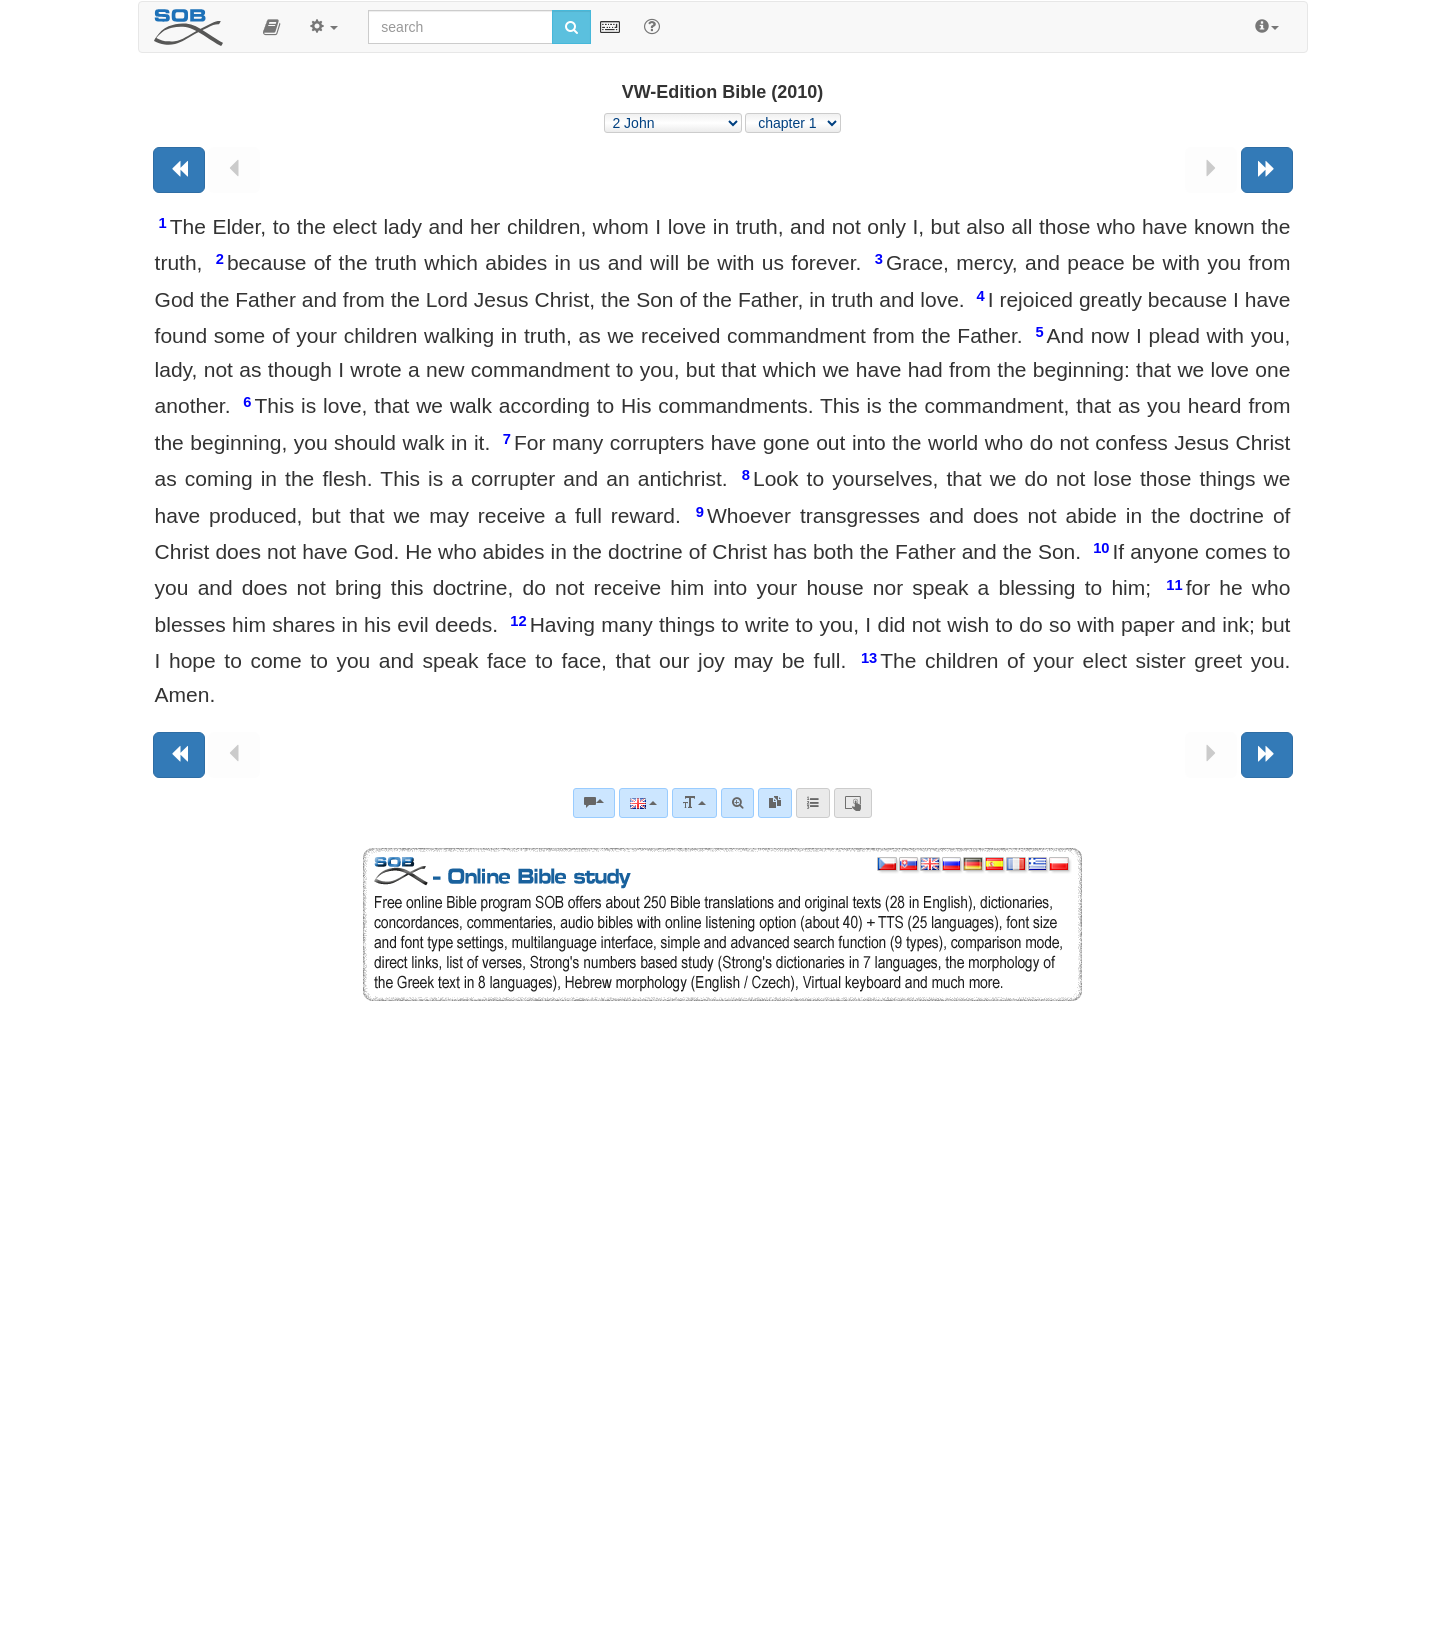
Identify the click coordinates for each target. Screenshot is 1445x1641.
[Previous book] (179, 170)
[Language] (643, 803)
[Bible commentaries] (594, 803)
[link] (775, 803)
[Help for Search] (652, 26)
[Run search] (571, 27)
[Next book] (1267, 170)
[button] (271, 27)
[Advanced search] (737, 803)
